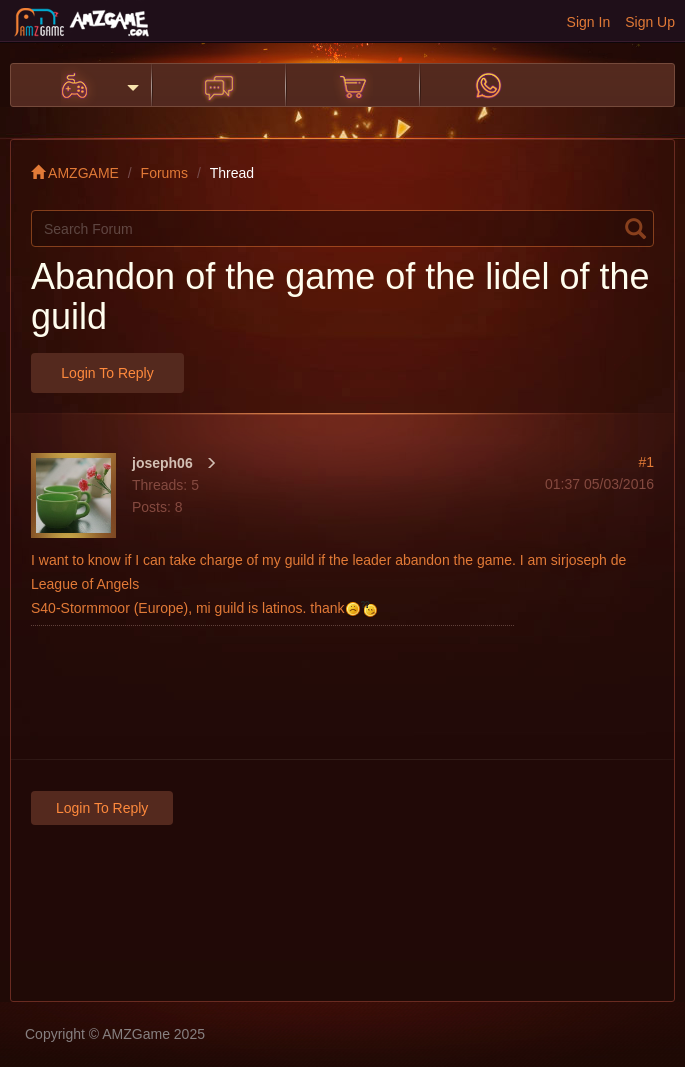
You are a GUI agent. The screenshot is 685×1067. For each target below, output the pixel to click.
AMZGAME (75, 173)
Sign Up (650, 22)
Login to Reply (107, 373)
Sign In (589, 22)
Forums (164, 173)
